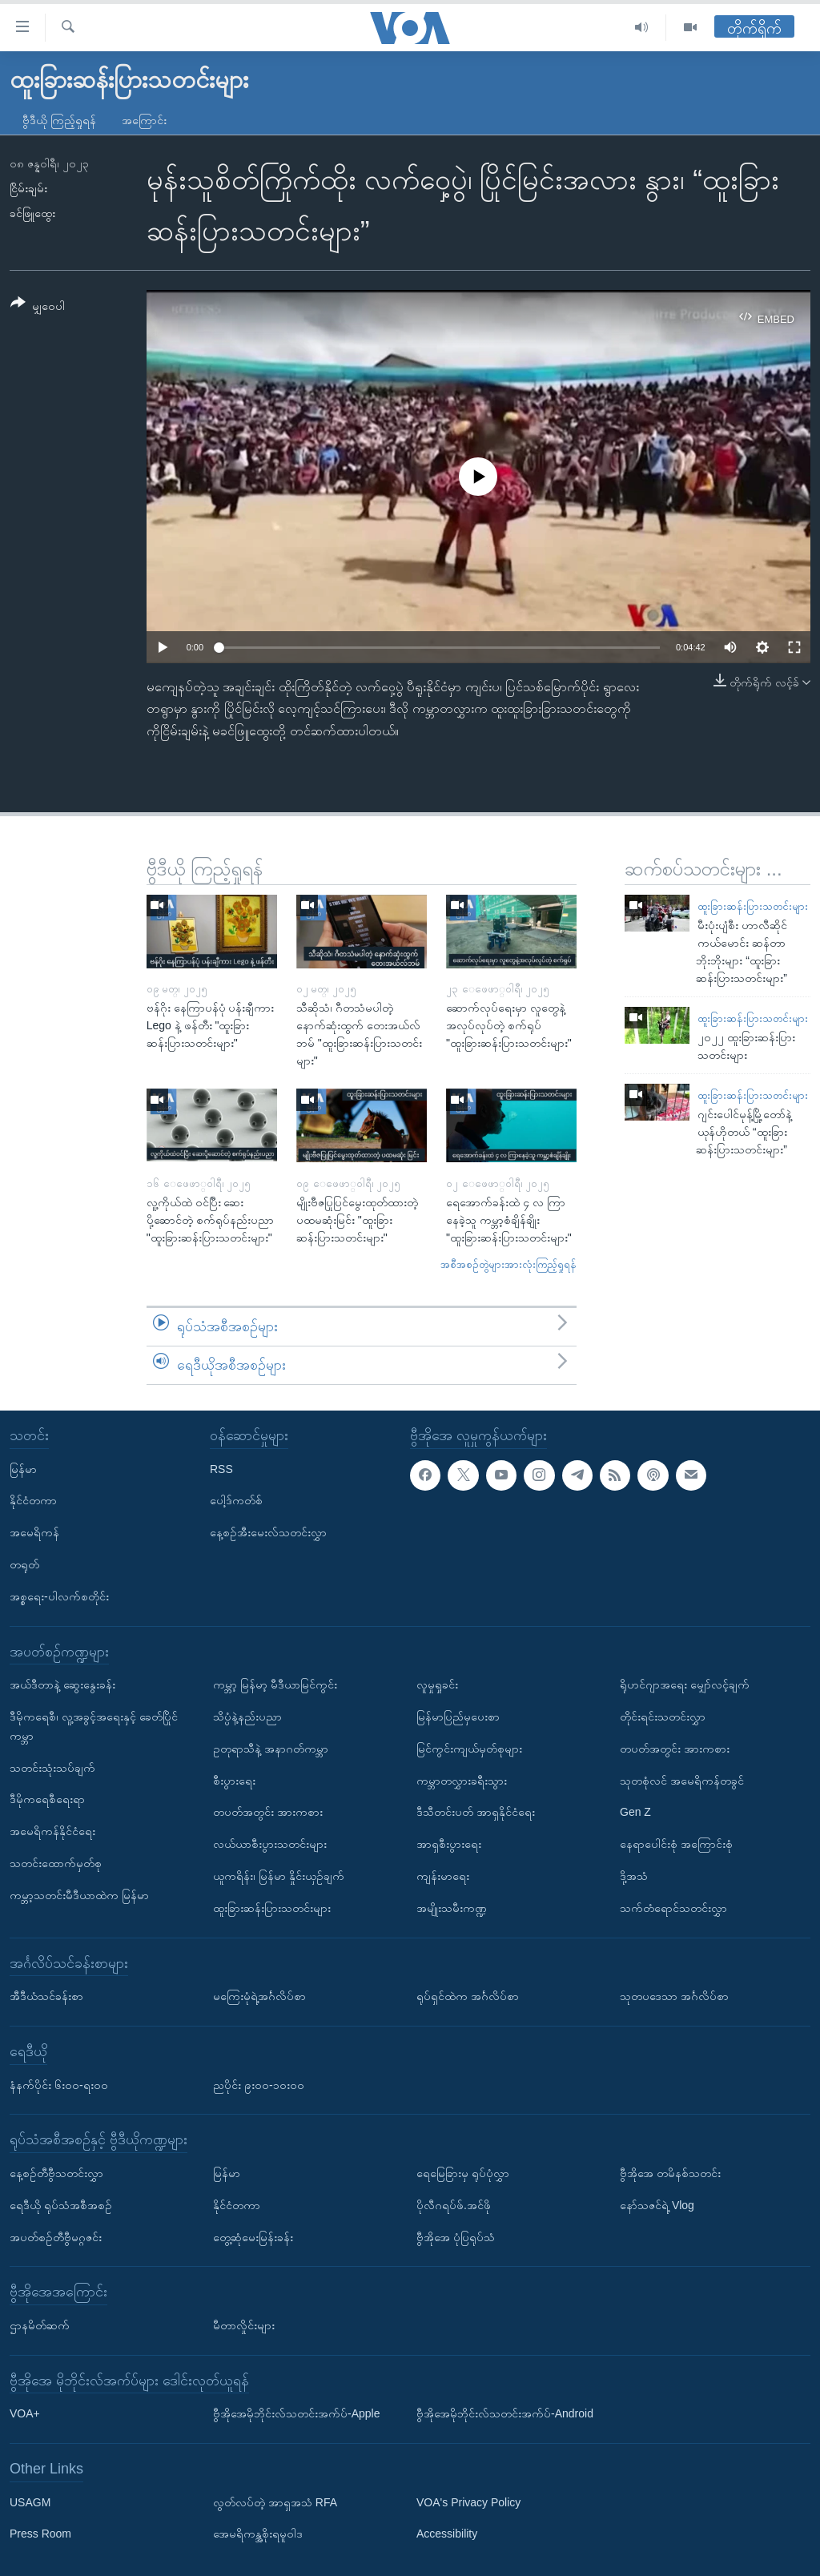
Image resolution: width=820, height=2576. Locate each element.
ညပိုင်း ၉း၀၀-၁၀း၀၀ (258, 2084)
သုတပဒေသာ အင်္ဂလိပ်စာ (674, 1996)
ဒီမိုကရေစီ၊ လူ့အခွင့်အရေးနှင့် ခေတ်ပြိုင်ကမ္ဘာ (94, 1726)
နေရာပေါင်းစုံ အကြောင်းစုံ (676, 1843)
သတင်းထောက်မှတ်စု (56, 1863)
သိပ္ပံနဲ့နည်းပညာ (247, 1716)
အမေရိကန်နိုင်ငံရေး (52, 1831)
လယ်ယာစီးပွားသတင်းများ (270, 1843)
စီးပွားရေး (234, 1779)
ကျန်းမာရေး (442, 1876)
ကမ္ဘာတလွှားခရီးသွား (461, 1779)
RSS (221, 1468)
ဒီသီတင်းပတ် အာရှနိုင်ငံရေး (475, 1811)
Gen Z (635, 1811)
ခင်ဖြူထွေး (32, 213)
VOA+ (25, 2413)
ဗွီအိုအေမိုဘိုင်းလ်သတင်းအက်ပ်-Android (504, 2413)
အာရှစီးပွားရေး (448, 1843)
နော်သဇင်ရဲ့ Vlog (657, 2204)
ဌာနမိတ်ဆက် (40, 2325)
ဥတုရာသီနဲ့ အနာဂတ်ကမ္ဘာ (270, 1747)
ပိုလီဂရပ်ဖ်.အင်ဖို (453, 2204)
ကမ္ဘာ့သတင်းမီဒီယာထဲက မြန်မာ (79, 1894)
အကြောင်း (144, 120)
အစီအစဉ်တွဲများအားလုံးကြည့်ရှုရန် (508, 1264)
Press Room (40, 2533)
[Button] (37, 307)
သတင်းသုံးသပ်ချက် (52, 1767)
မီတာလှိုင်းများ (244, 2325)
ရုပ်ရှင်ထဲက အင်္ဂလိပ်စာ (467, 1996)
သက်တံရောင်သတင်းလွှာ (673, 1907)
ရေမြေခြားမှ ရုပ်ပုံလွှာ (462, 2173)
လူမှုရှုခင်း (437, 1684)
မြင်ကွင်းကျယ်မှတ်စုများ (469, 1747)
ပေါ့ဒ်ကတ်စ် (236, 1500)
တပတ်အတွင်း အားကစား (268, 1811)
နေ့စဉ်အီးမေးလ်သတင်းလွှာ (268, 1532)
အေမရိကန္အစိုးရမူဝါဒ (258, 2533)
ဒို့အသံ (634, 1876)
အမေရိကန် (34, 1532)
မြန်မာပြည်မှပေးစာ (458, 1716)
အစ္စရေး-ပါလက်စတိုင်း (59, 1595)
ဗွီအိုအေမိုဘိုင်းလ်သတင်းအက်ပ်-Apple (296, 2413)
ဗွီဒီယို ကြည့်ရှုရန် (59, 120)
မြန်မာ (23, 1468)
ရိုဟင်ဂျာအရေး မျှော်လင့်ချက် (685, 1684)
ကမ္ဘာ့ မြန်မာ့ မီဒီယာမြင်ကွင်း (275, 1684)
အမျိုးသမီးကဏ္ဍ (451, 1907)
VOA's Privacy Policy (468, 2501)
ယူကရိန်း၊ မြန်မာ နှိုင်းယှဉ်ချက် (278, 1876)
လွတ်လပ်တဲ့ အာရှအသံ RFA (275, 2501)
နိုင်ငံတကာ (33, 1500)
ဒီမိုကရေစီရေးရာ (47, 1799)
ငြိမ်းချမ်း (28, 188)
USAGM (30, 2501)
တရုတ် (24, 1564)
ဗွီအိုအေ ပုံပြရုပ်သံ (455, 2236)
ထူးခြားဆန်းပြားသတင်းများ (752, 906)
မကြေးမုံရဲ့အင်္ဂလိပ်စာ (259, 1996)
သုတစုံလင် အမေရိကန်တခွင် (682, 1779)
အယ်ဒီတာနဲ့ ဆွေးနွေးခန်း (62, 1684)
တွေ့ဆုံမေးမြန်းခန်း (253, 2236)
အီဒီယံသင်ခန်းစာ (46, 1996)
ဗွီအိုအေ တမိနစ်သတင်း (670, 2173)
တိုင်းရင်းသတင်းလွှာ (662, 1716)
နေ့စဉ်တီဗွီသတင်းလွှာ (56, 2173)
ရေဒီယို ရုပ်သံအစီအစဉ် (61, 2204)
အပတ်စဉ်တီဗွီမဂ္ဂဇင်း (56, 2236)
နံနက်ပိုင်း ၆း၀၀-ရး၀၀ (59, 2084)
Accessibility (446, 2533)
